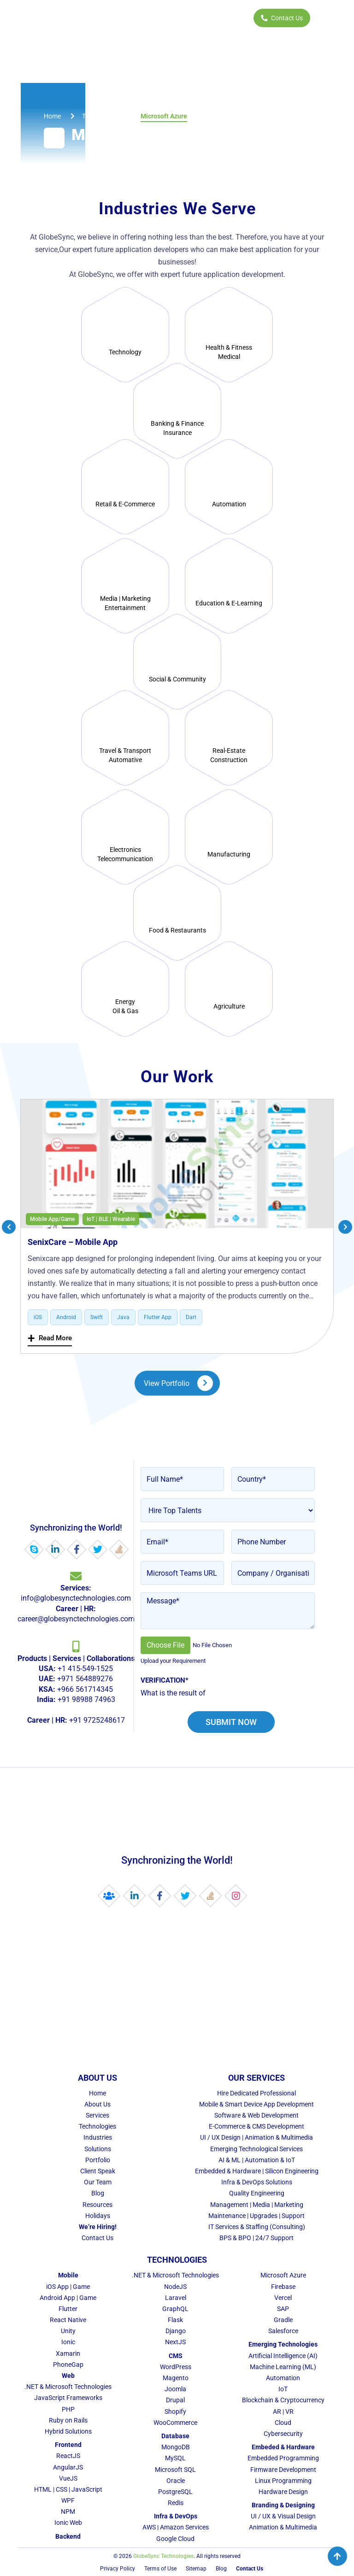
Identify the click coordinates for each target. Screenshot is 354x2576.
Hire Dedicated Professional (256, 2093)
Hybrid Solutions (68, 2431)
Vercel (283, 2297)
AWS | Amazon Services (175, 2527)
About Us (97, 2104)
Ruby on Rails (68, 2420)
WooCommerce (175, 2422)
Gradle (283, 2320)
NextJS (175, 2342)
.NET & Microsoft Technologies (68, 2386)
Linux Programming (283, 2480)
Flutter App (157, 1317)
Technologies (97, 2126)
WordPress (175, 2367)
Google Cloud (175, 2538)
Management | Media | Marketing (256, 2204)
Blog (97, 2193)
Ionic (68, 2342)
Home (97, 2093)
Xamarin (68, 2353)
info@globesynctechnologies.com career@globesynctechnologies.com (76, 1603)
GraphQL (175, 2308)
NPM (68, 2511)
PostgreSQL (175, 2491)
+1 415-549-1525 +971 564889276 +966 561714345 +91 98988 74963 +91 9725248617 (76, 1689)
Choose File (165, 1645)
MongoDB (175, 2447)
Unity (68, 2331)
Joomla (175, 2389)
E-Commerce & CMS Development (256, 2126)
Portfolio (97, 2160)
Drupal (175, 2400)
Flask (175, 2320)
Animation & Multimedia (283, 2527)
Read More (50, 1338)
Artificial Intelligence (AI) (283, 2355)
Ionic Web (68, 2522)
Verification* (165, 1680)
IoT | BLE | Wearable (111, 1219)
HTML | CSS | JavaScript (68, 2489)
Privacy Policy (117, 2568)
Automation (283, 2378)
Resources (97, 2204)
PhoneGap (68, 2364)
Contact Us (282, 18)
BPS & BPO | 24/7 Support (256, 2238)
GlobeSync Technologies (163, 2556)
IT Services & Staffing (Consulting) (256, 2226)
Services (97, 2115)
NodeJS (175, 2286)
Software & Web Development (256, 2115)
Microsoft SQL (175, 2469)
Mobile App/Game (52, 1219)
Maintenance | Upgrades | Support (256, 2215)
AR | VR (283, 2411)
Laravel (175, 2297)
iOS (38, 1317)
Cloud (283, 2422)
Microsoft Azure (283, 2275)
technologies (100, 116)
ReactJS (68, 2455)
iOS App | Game (68, 2286)
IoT (283, 2389)
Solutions (97, 2149)
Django (175, 2331)
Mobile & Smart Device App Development (256, 2104)
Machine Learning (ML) (283, 2367)
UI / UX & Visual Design (283, 2516)
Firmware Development (283, 2469)
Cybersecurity (283, 2433)
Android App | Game (68, 2297)
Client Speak (97, 2171)
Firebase (283, 2286)
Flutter (68, 2308)
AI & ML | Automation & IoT (256, 2160)
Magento (176, 2378)
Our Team (98, 2182)
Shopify (175, 2411)
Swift (96, 1317)
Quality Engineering (256, 2193)
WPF (68, 2500)
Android (66, 1317)
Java (123, 1317)
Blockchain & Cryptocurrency (283, 2400)
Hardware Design (283, 2491)
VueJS (68, 2478)
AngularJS (68, 2467)
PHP (68, 2409)
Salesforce (283, 2331)
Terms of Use (160, 2568)
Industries (97, 2137)
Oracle (175, 2480)
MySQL (175, 2458)
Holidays (97, 2215)
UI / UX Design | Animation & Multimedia (256, 2137)
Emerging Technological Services (256, 2149)
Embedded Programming (283, 2458)
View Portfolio (178, 1383)
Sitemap (196, 2568)
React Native (68, 2320)
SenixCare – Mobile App (73, 1242)
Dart (191, 1317)
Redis (175, 2502)
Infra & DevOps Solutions (256, 2182)
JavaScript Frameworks (68, 2397)
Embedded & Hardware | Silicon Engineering (257, 2171)
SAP (283, 2308)
